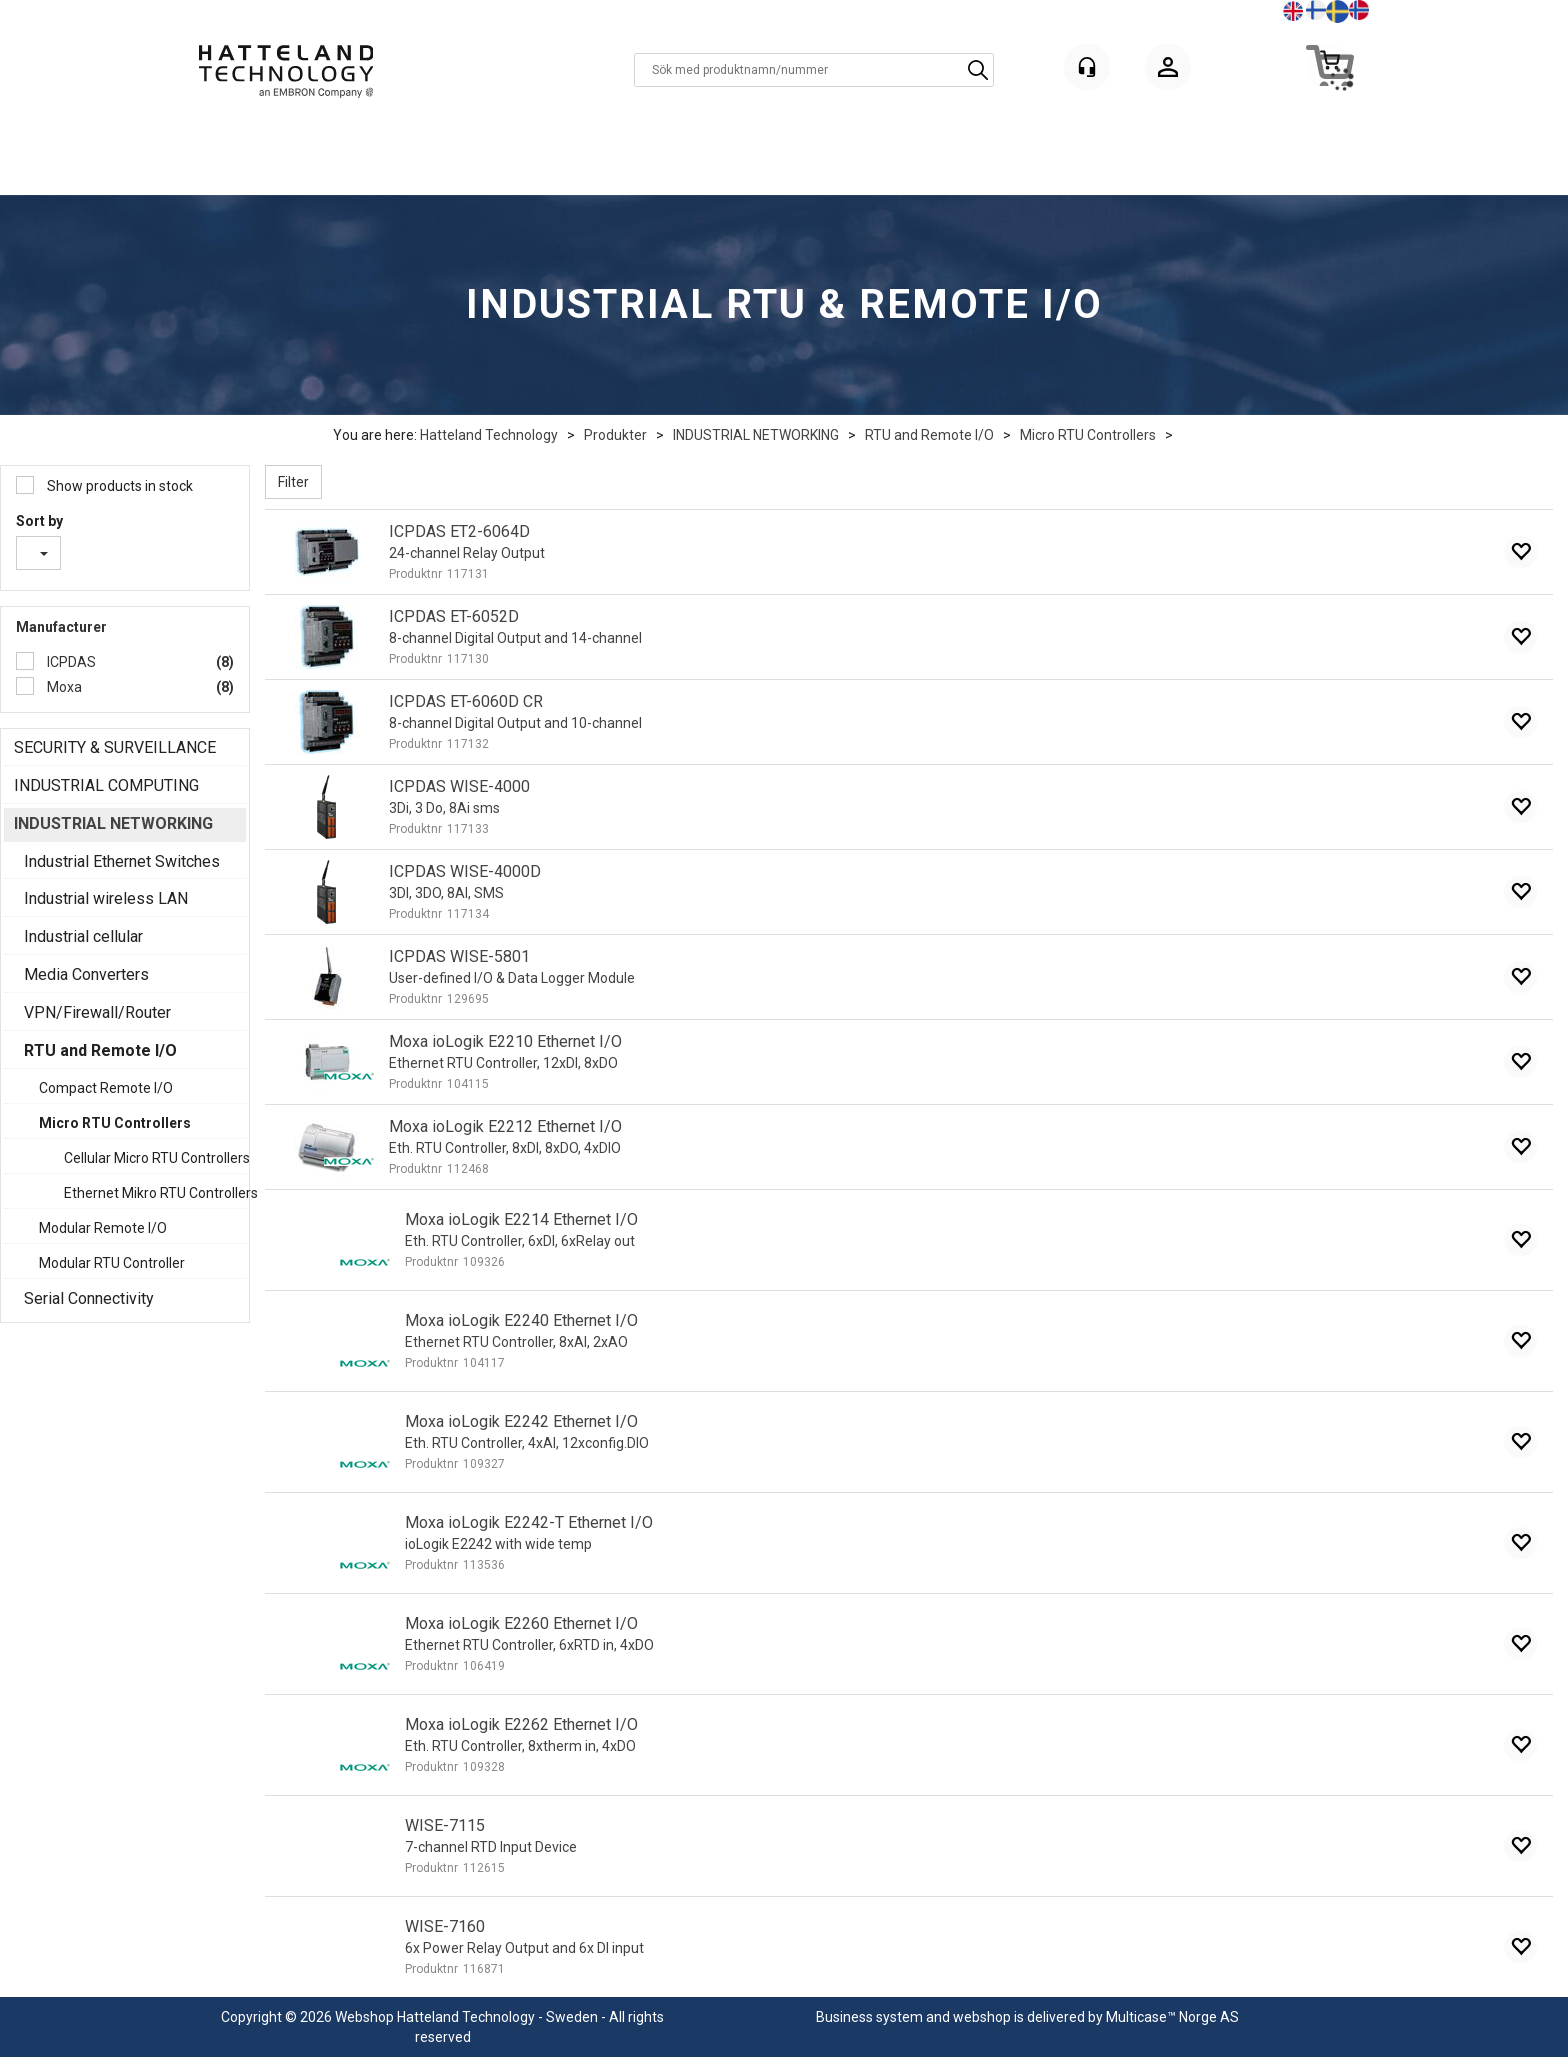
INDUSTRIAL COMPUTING (106, 785)
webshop (982, 2017)
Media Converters (86, 974)
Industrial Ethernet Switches (122, 861)
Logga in (1168, 70)
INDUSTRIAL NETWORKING (756, 435)
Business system (869, 2017)
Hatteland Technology (489, 435)
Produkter (615, 435)
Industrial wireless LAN (106, 898)
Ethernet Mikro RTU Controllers (150, 1193)
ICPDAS (70, 662)
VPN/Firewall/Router (97, 1012)
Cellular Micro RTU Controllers (150, 1158)
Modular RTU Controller (112, 1263)
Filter (293, 482)
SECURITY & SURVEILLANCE (115, 747)
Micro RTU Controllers (1088, 435)
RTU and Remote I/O (929, 435)
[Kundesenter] (1087, 67)
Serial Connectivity (89, 1298)
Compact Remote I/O (106, 1088)
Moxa (63, 687)
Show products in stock (118, 486)
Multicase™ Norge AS (1172, 2017)
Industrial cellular (83, 936)
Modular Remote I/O (103, 1228)
